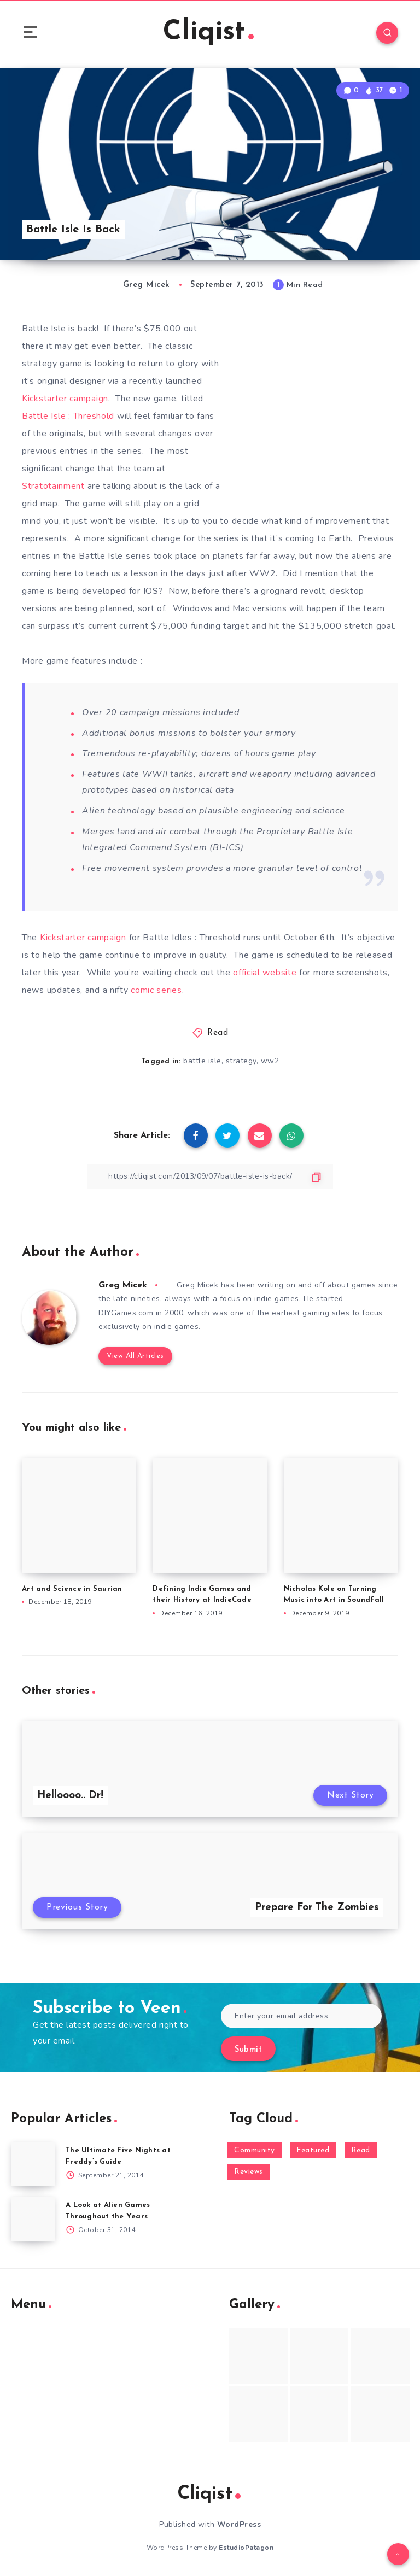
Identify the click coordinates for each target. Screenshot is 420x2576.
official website (264, 973)
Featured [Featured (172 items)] (312, 2150)
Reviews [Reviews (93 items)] (248, 2172)
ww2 (270, 1061)
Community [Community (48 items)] (254, 2150)
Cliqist (208, 32)
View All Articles (135, 1356)
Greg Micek (122, 1285)
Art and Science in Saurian (72, 1589)
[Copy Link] (210, 1176)
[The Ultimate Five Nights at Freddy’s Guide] (33, 2164)
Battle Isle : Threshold (69, 416)
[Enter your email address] (301, 2016)
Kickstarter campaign (65, 399)
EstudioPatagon (246, 2547)
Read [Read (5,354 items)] (360, 2150)
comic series (156, 990)
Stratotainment (53, 486)
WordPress (239, 2524)
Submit (248, 2050)
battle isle (202, 1061)
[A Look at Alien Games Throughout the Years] (33, 2219)
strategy (241, 1061)
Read (217, 1033)
